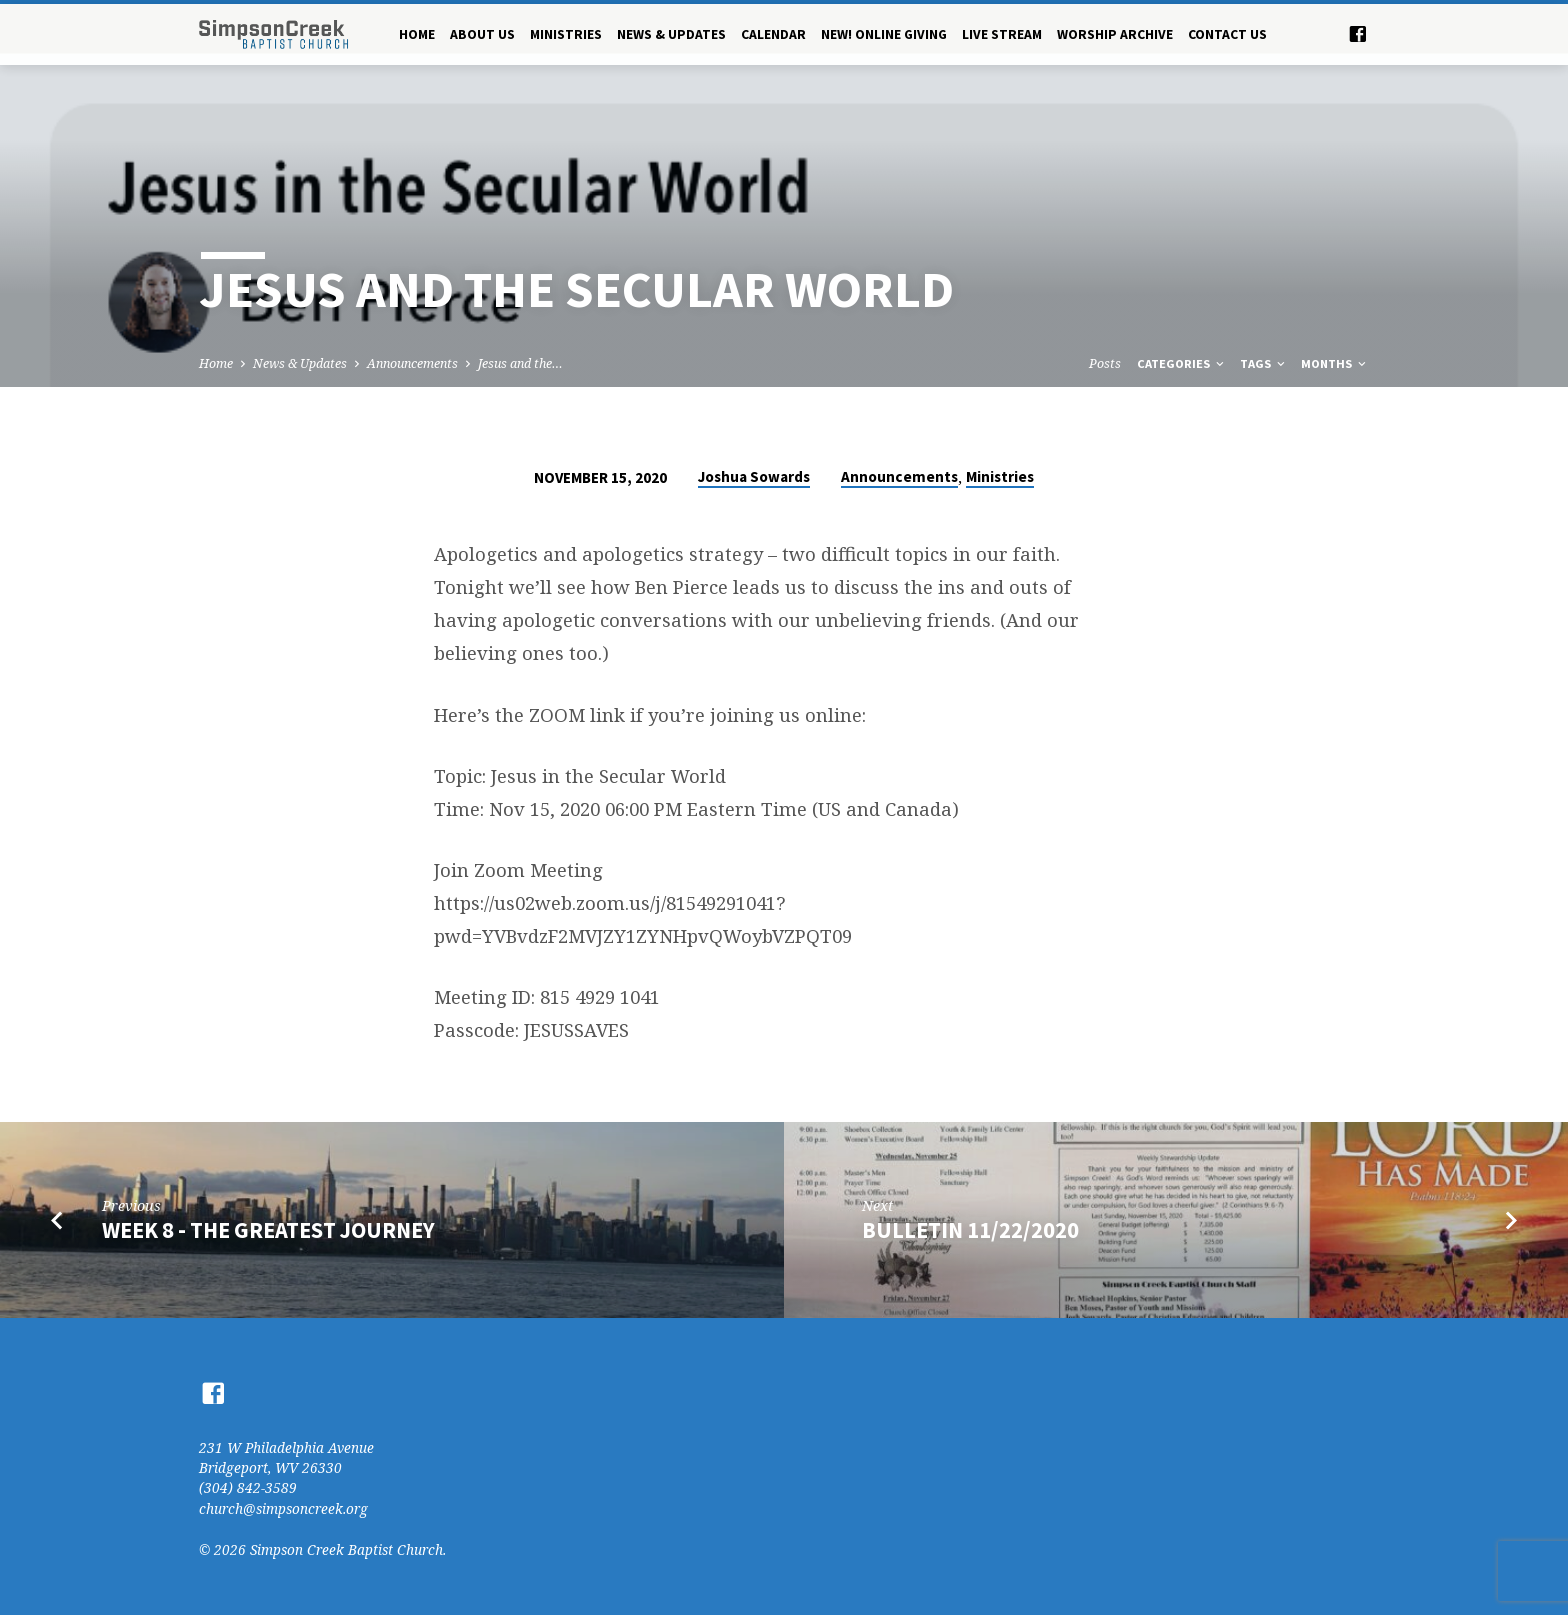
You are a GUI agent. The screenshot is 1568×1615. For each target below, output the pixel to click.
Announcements (412, 363)
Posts (1105, 363)
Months (1335, 363)
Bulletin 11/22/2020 (970, 1230)
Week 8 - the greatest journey (268, 1230)
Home (417, 34)
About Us (482, 34)
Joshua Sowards (754, 476)
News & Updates (671, 34)
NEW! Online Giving (884, 34)
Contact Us (1227, 34)
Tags (1264, 363)
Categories (1182, 363)
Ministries (566, 34)
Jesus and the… (520, 363)
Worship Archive (1115, 34)
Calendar (773, 34)
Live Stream (1002, 34)
